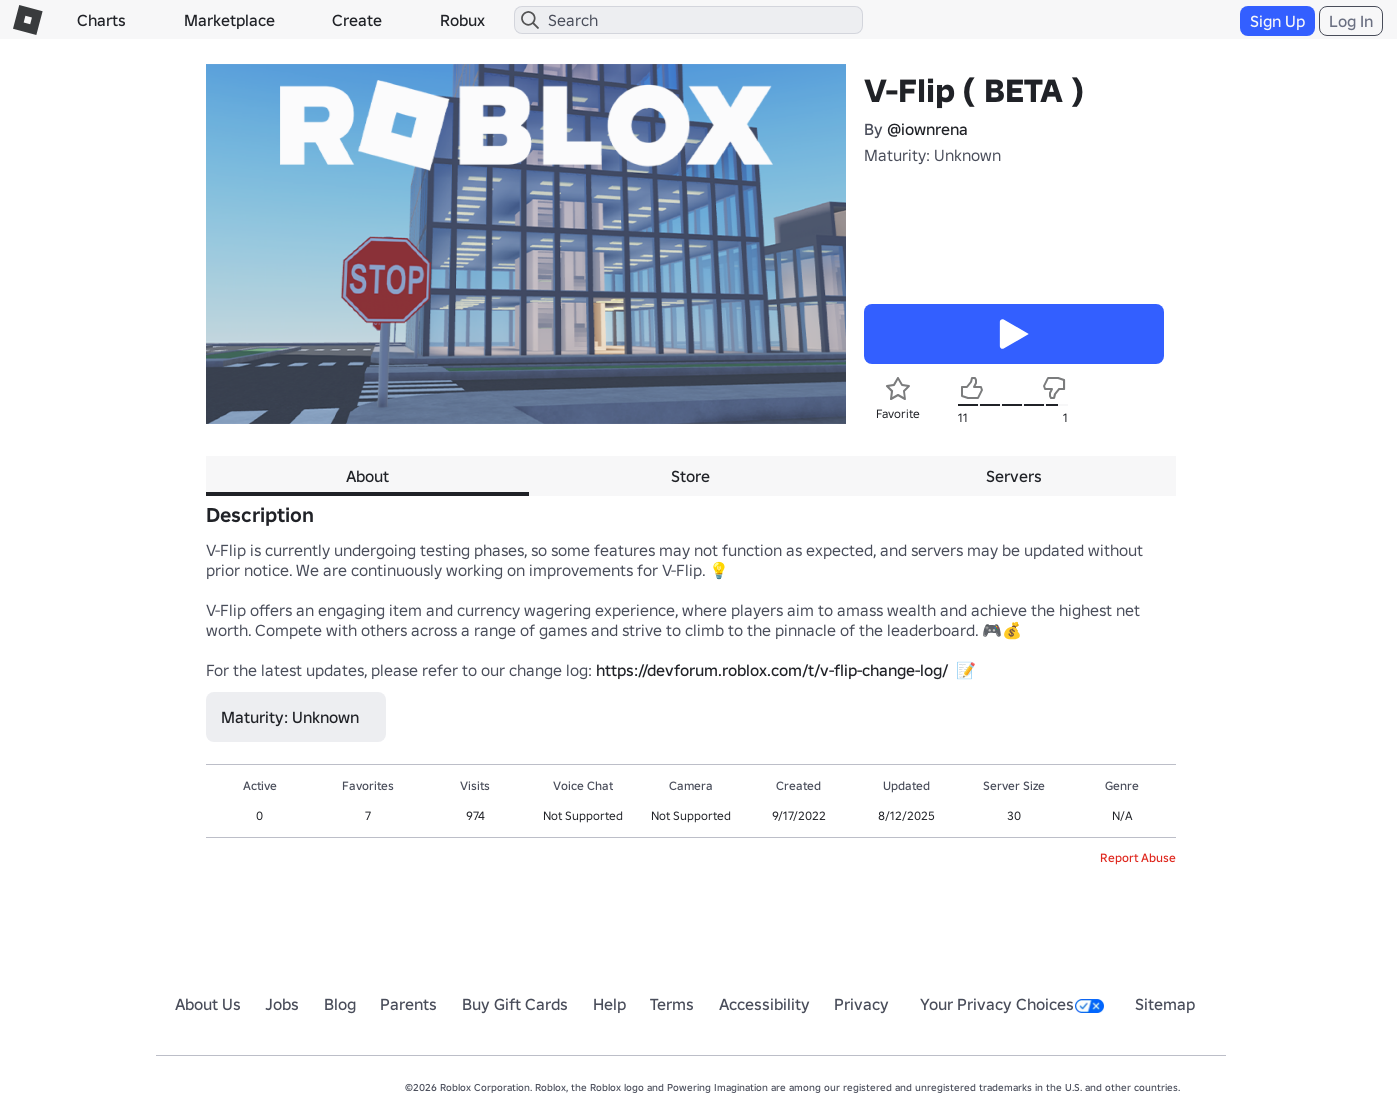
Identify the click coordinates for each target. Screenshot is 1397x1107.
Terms (672, 1004)
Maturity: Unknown (932, 155)
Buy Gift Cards (515, 1004)
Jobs (282, 1004)
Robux (462, 20)
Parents (408, 1004)
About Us (208, 1004)
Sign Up (1277, 21)
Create (357, 20)
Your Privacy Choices (1012, 1004)
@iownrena (927, 129)
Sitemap (1165, 1004)
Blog (340, 1004)
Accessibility (764, 1004)
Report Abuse (1138, 857)
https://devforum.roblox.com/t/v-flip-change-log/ (772, 670)
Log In (1351, 21)
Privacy (861, 1004)
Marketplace (229, 20)
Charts (101, 20)
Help (609, 1004)
